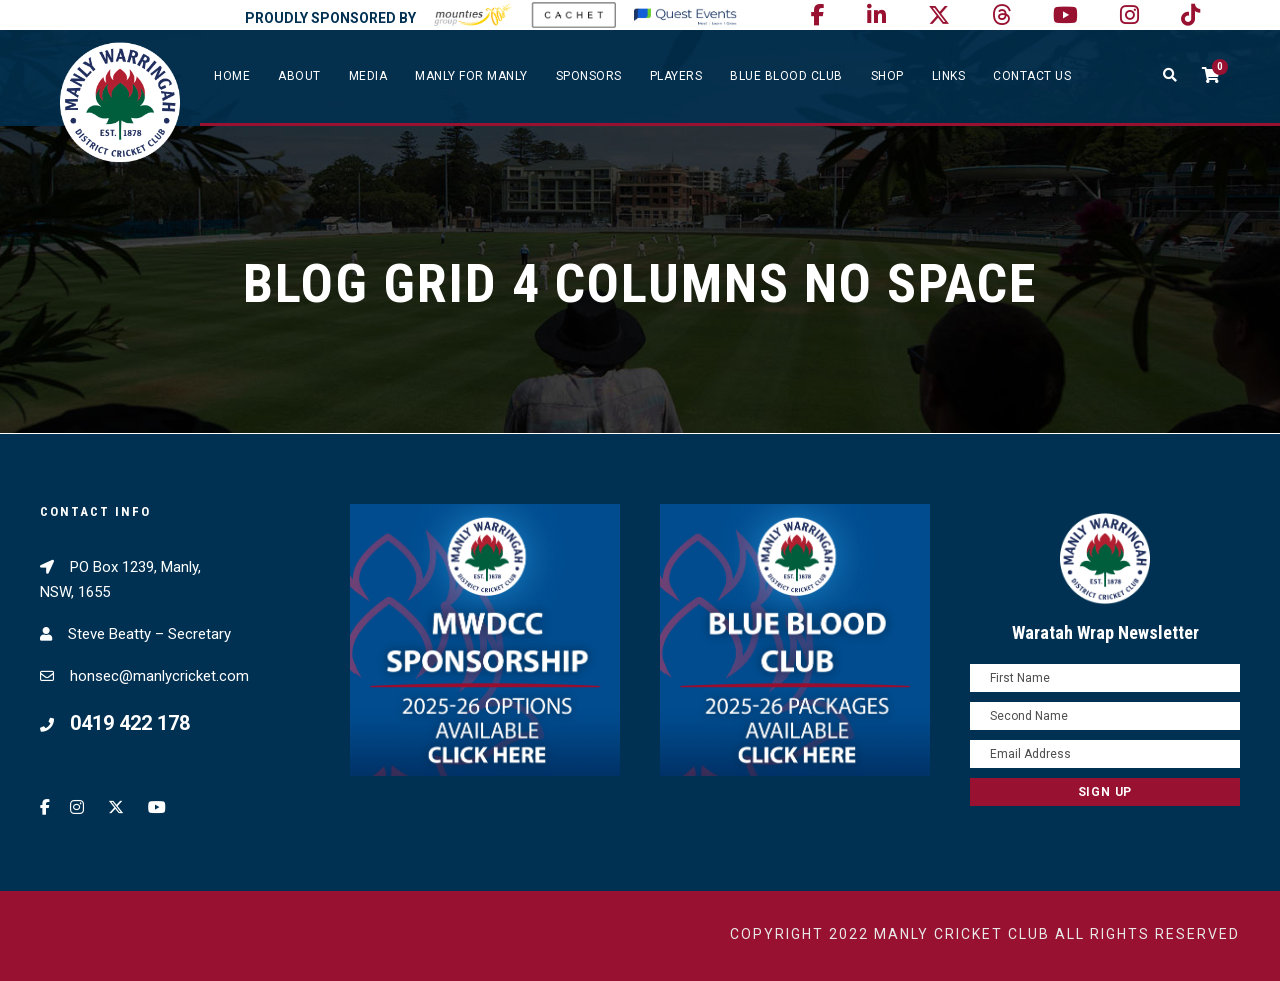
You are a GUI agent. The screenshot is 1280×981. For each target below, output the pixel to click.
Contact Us (1032, 76)
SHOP (887, 76)
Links (949, 76)
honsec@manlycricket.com (159, 676)
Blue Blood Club (786, 76)
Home (232, 76)
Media (368, 76)
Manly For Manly (471, 76)
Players (676, 76)
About (299, 76)
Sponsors (589, 76)
